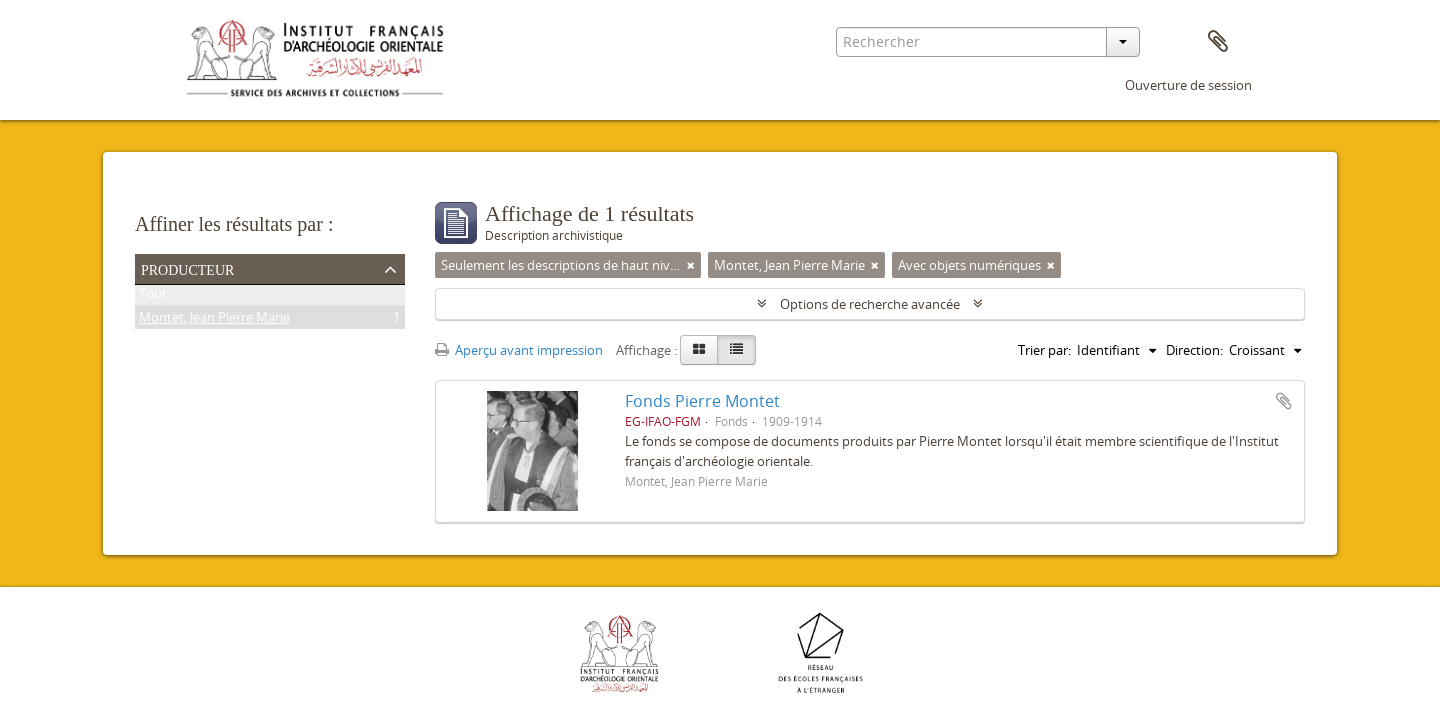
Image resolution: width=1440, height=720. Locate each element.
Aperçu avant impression (519, 350)
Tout (153, 297)
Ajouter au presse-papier (1284, 401)
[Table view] (736, 350)
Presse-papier (1218, 42)
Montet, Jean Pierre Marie (214, 321)
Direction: (1194, 350)
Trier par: (1044, 350)
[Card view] (699, 350)
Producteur (187, 268)
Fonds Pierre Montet (702, 401)
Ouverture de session (1188, 85)
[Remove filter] (691, 265)
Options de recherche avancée (870, 304)
